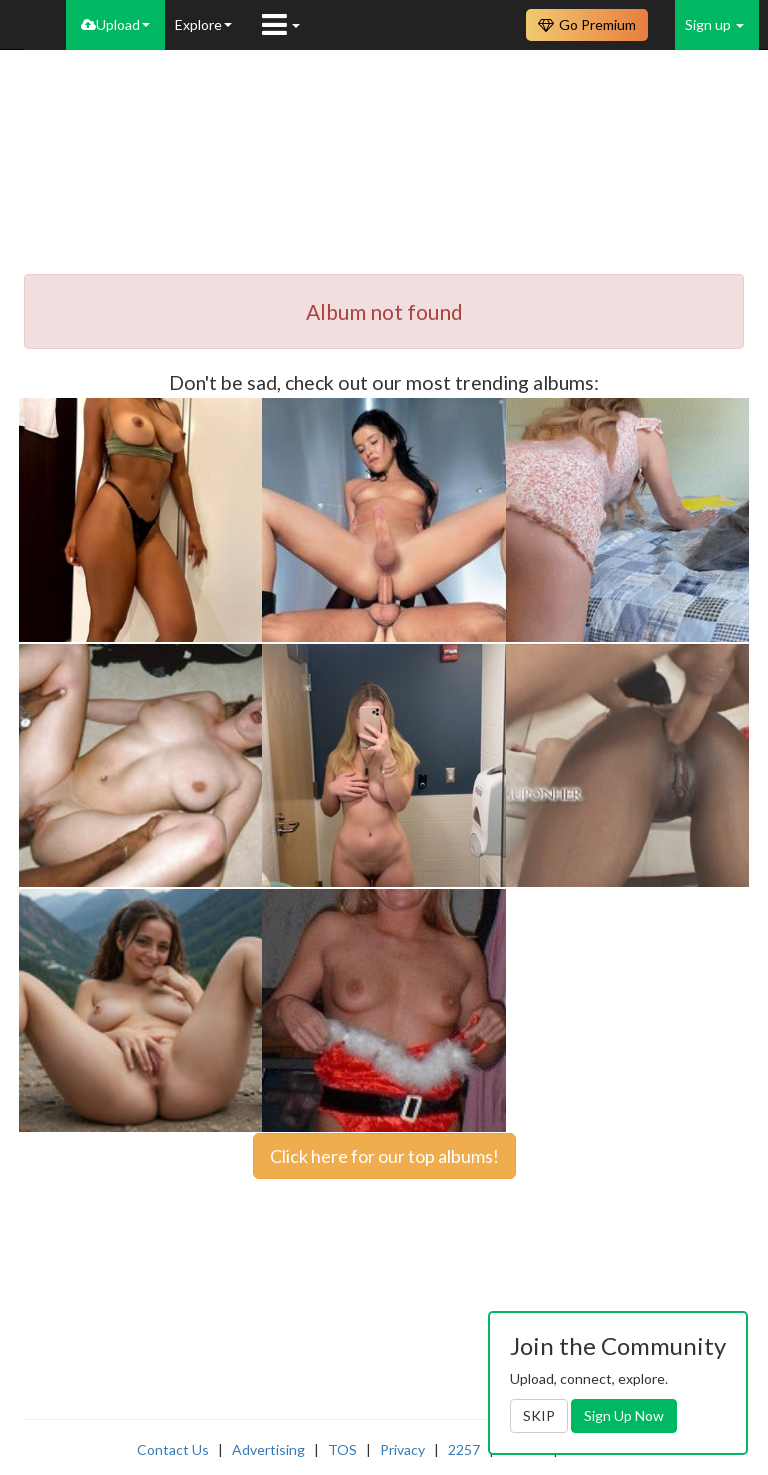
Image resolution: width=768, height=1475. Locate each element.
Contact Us (173, 1449)
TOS (342, 1449)
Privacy (402, 1449)
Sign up (714, 24)
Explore (203, 24)
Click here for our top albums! (384, 1156)
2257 (464, 1449)
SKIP (539, 1415)
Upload (115, 24)
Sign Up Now (624, 1415)
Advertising (268, 1449)
